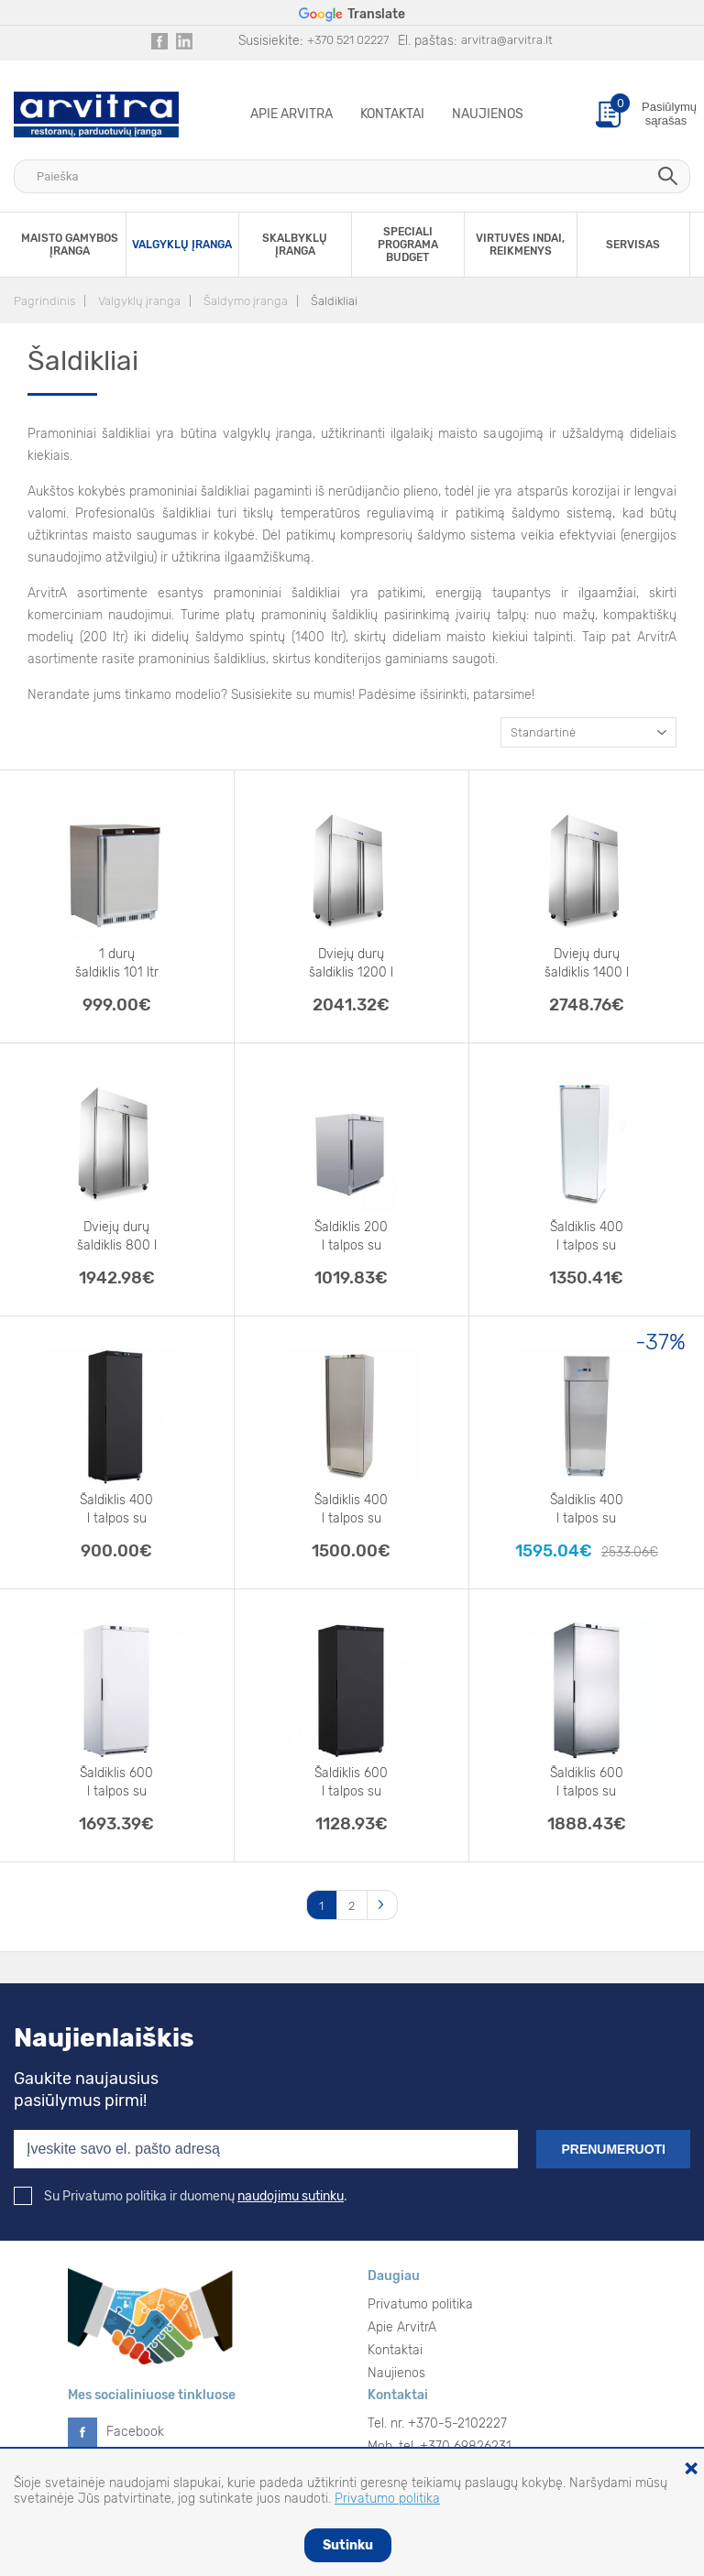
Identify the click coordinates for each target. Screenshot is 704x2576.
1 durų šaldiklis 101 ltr (117, 963)
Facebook (135, 2432)
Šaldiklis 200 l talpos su (351, 1236)
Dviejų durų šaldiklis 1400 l (586, 963)
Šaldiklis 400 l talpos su (586, 1236)
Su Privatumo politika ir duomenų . (180, 2196)
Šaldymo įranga (246, 301)
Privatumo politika (420, 2304)
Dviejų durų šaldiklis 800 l (117, 1236)
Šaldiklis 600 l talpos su (116, 1782)
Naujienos (487, 114)
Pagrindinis (44, 301)
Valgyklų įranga (139, 301)
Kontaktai (392, 114)
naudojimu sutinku (290, 2196)
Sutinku (348, 2545)
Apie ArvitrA (291, 114)
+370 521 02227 (348, 40)
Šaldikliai (334, 301)
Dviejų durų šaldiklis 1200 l (351, 963)
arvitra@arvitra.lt (507, 40)
